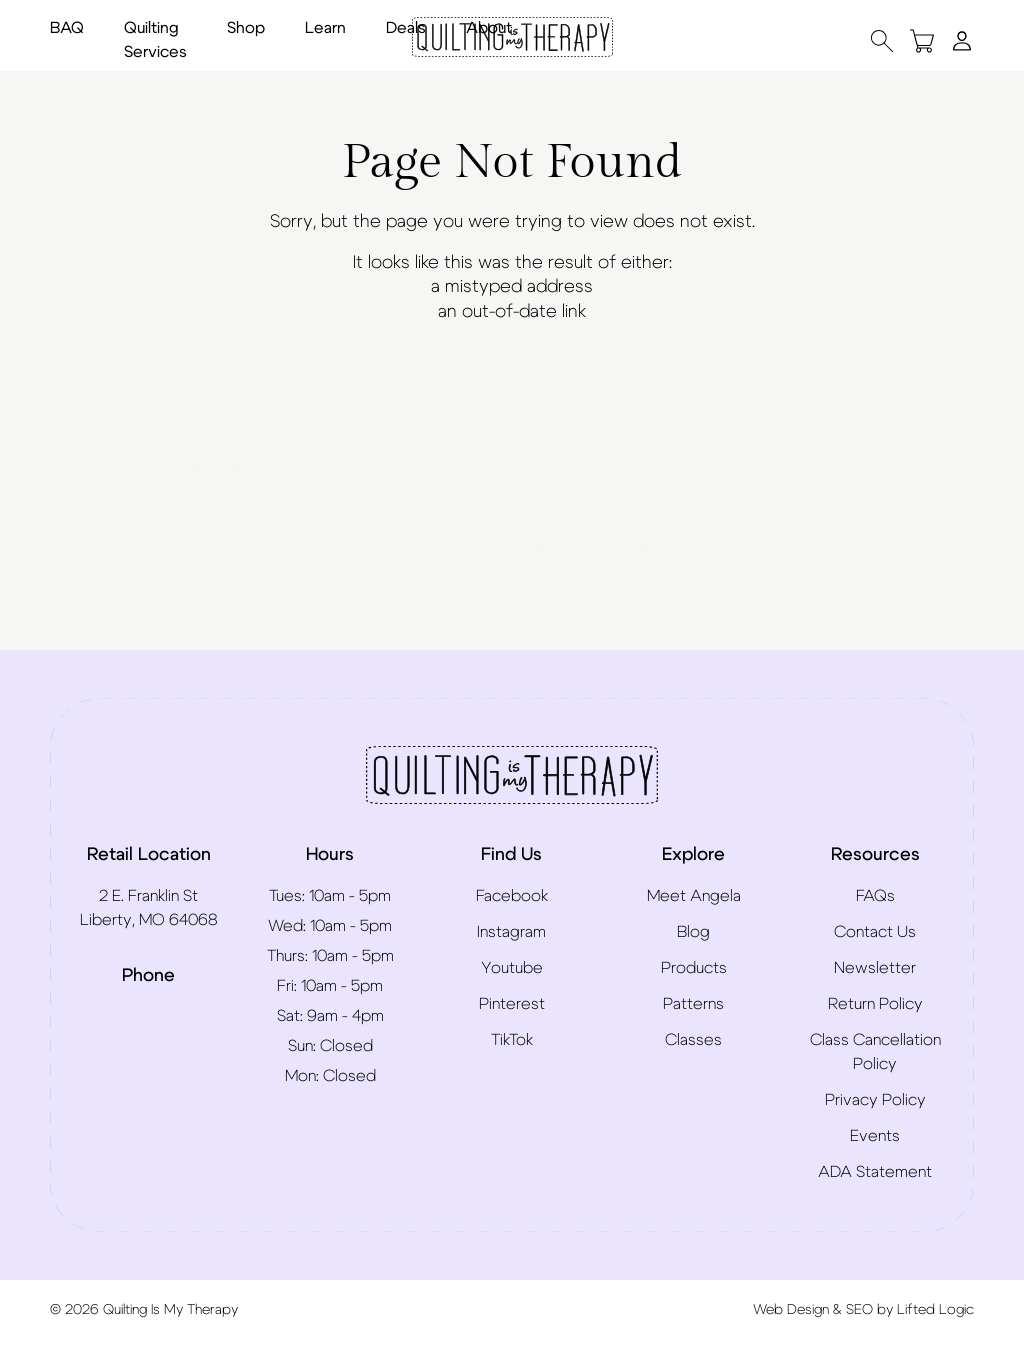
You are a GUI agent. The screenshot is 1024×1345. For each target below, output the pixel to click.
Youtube (512, 968)
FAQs (875, 896)
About (489, 28)
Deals (406, 28)
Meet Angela (694, 896)
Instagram (511, 932)
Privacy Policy (875, 1100)
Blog (693, 932)
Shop (246, 28)
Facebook (512, 896)
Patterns (693, 1004)
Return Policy (875, 1004)
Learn (325, 28)
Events (875, 1136)
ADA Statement (875, 1172)
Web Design (791, 1310)
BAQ (67, 28)
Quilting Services (155, 40)
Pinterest (512, 1004)
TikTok (512, 1040)
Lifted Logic (935, 1310)
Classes (693, 1040)
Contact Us (875, 932)
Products (694, 968)
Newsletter (875, 968)
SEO (859, 1310)
